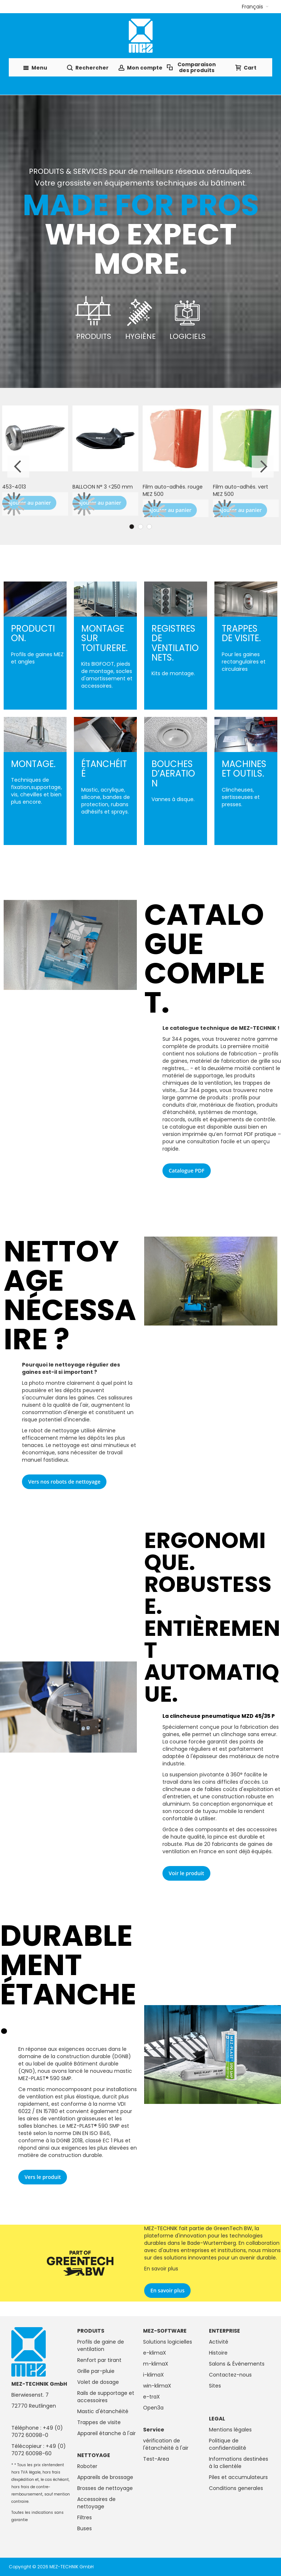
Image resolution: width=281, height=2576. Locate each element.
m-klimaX (155, 2363)
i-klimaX (153, 2374)
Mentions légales (230, 2429)
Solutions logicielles (167, 2341)
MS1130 (80, 486)
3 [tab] (149, 526)
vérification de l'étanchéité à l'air (165, 2444)
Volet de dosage (98, 2382)
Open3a (153, 2407)
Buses (84, 2528)
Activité (218, 2341)
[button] (255, 6)
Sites (215, 2385)
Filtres (84, 2517)
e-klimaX (154, 2352)
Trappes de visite (99, 2422)
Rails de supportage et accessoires (105, 2396)
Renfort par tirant (99, 2360)
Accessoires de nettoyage (96, 2502)
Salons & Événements (237, 2363)
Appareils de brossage (105, 2477)
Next (263, 467)
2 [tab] (140, 526)
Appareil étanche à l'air (106, 2433)
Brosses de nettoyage (105, 2488)
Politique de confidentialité (227, 2444)
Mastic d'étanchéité (102, 2411)
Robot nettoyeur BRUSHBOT (234, 490)
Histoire (218, 2352)
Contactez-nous (230, 2374)
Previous (18, 467)
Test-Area (156, 2459)
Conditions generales (236, 2488)
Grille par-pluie (96, 2371)
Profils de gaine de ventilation (100, 2345)
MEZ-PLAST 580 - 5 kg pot (34, 486)
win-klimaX (157, 2385)
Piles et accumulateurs (238, 2477)
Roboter (87, 2466)
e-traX (151, 2396)
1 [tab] (131, 526)
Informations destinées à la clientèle (238, 2462)
